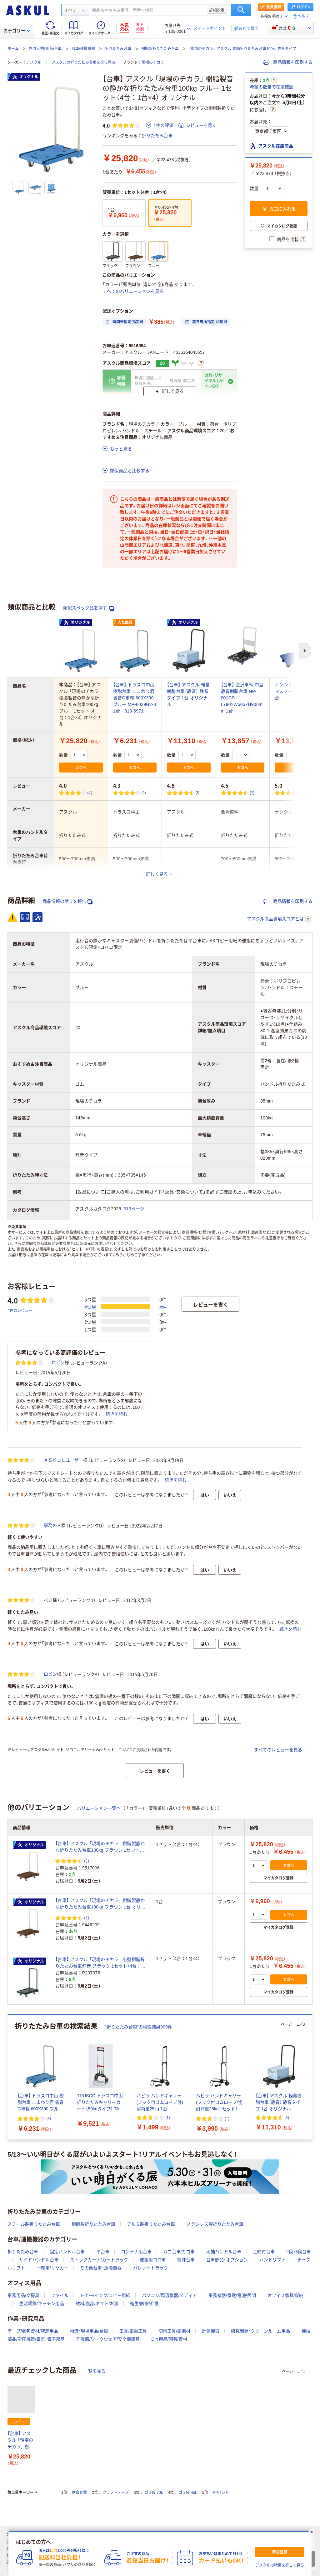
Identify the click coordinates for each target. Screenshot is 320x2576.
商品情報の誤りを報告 (67, 901)
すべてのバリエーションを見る (133, 291)
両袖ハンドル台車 (223, 2251)
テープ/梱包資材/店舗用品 (33, 2330)
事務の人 (52, 1525)
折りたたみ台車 (118, 49)
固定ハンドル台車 (67, 2251)
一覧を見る (95, 2370)
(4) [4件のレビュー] (89, 792)
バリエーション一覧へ (99, 1808)
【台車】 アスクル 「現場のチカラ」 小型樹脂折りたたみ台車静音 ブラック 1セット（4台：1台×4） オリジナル (100, 1963)
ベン (48, 1600)
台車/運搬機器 (83, 49)
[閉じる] (311, 2532)
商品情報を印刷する (287, 62)
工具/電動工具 (133, 2330)
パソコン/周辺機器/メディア (169, 2295)
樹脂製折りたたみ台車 (160, 49)
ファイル (59, 2295)
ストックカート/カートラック (99, 2259)
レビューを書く (197, 125)
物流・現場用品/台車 (45, 49)
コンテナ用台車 (136, 2251)
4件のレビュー (20, 1310)
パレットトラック (150, 2267)
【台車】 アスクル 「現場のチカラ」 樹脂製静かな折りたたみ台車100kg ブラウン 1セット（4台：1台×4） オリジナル (100, 1847)
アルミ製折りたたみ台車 (151, 2224)
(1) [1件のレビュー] (305, 792)
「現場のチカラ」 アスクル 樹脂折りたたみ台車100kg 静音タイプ (242, 49)
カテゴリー (16, 30)
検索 (241, 10)
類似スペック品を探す (88, 608)
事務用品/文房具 (23, 2295)
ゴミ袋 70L (153, 2492)
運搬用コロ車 (153, 2259)
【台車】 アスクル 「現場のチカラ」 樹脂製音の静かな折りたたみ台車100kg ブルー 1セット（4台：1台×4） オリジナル (21, 2440)
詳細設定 (216, 10)
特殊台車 (186, 2259)
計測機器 (210, 2330)
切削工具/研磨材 (174, 2330)
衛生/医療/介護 (144, 2303)
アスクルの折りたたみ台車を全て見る (83, 62)
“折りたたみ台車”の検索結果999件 (138, 2026)
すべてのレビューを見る (278, 1749)
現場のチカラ (153, 62)
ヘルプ (303, 16)
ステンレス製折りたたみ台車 (215, 2224)
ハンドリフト (272, 2259)
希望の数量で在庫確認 (271, 86)
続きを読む (117, 1414)
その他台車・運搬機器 (101, 2267)
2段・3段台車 (298, 2251)
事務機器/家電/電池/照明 (232, 2295)
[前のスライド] (9, 2077)
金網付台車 (264, 2251)
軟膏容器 (79, 2492)
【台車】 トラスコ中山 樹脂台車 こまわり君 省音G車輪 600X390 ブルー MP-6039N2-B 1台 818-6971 (135, 697)
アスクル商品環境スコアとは (279, 919)
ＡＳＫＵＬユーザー (63, 1460)
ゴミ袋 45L (187, 2492)
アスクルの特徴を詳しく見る (279, 2565)
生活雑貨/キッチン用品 (41, 2303)
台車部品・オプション (227, 2259)
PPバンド (221, 2492)
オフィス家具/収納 (286, 2295)
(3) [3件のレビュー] (143, 792)
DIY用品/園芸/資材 (169, 2339)
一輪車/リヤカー (52, 2267)
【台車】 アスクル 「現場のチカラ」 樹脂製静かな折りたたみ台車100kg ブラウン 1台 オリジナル (100, 1904)
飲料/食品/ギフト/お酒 (97, 2303)
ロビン (58, 1362)
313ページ (134, 1208)
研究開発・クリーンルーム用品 (260, 2330)
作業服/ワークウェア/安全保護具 (108, 2339)
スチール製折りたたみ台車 (34, 2224)
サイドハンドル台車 (38, 2259)
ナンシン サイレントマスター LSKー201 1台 (296, 691)
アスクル (33, 62)
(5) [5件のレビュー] (198, 792)
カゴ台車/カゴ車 (179, 2251)
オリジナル (25, 76)
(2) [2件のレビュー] (252, 792)
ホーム (13, 49)
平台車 (102, 2251)
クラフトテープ (115, 2492)
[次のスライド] (311, 2077)
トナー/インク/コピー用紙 (105, 2295)
